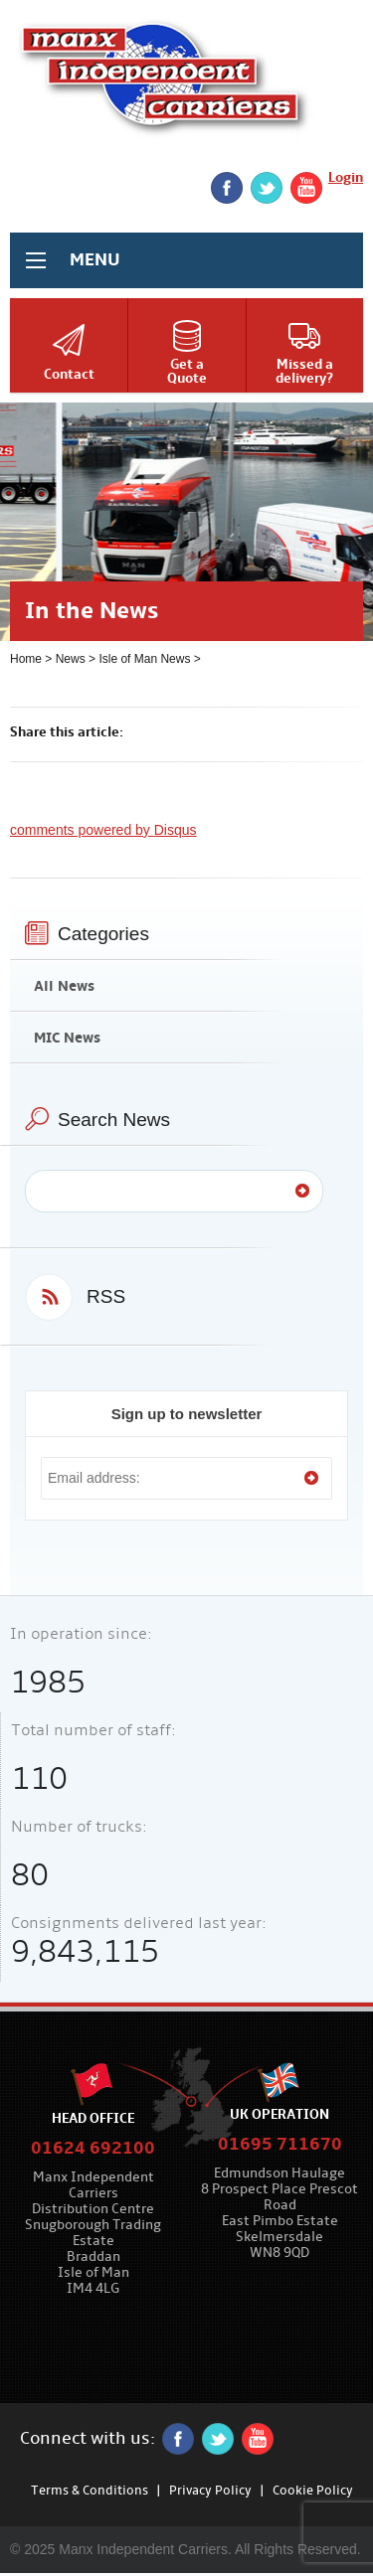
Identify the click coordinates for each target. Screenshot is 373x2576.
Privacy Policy (210, 2490)
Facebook (227, 188)
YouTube (306, 188)
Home (26, 659)
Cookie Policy (313, 2490)
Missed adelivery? (304, 371)
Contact (69, 374)
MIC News (67, 1037)
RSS (106, 1296)
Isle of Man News (144, 659)
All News (64, 986)
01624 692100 (93, 2148)
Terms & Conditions (89, 2490)
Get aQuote (187, 371)
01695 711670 (280, 2144)
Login (345, 177)
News (71, 659)
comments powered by (103, 830)
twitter (266, 188)
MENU (95, 259)
